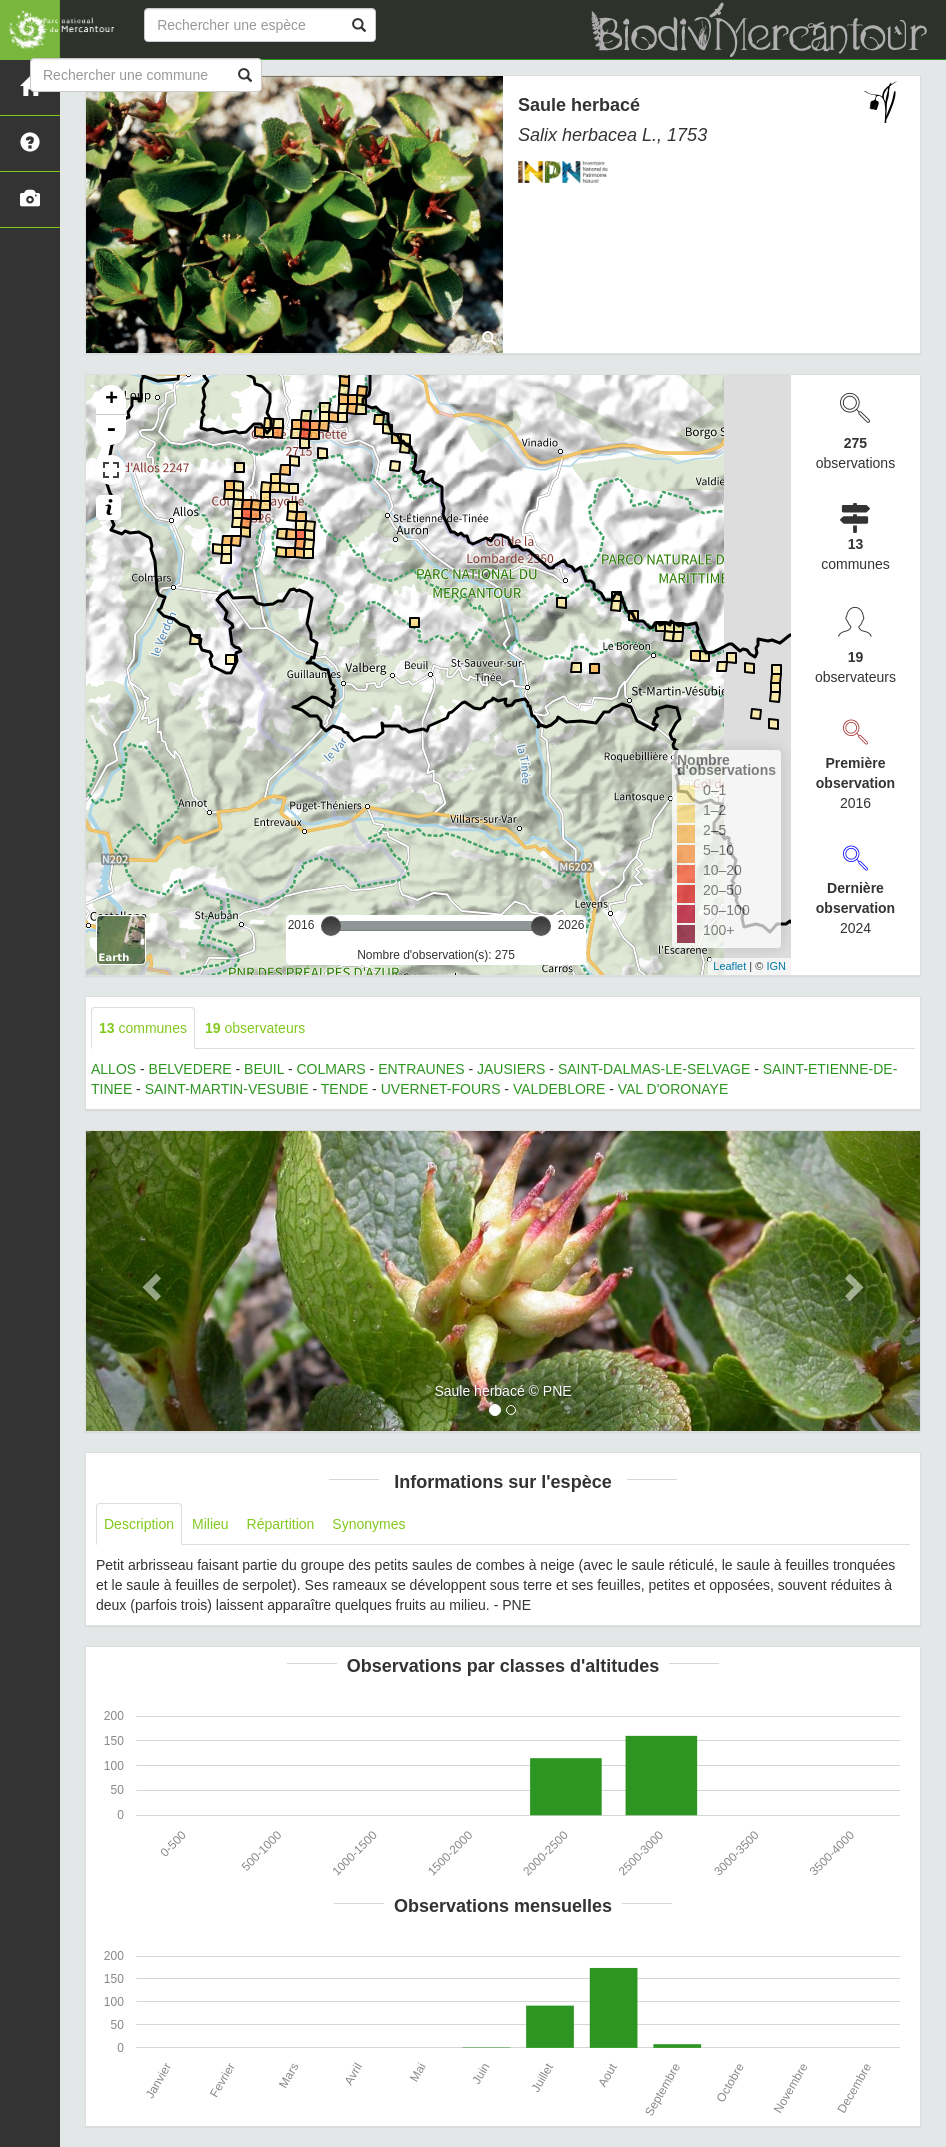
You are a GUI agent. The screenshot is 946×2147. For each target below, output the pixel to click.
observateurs (255, 1028)
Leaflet (729, 966)
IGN (776, 966)
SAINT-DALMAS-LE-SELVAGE (654, 1069)
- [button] (111, 430)
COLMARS (330, 1069)
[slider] (331, 926)
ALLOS (113, 1069)
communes (143, 1028)
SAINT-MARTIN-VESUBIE (227, 1089)
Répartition (281, 1524)
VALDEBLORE (559, 1089)
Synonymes (368, 1524)
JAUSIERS (511, 1069)
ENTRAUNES (421, 1069)
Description (139, 1524)
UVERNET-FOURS (441, 1089)
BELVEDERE (190, 1069)
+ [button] (111, 400)
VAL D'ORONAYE (673, 1089)
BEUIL (264, 1069)
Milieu (210, 1524)
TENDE (344, 1089)
